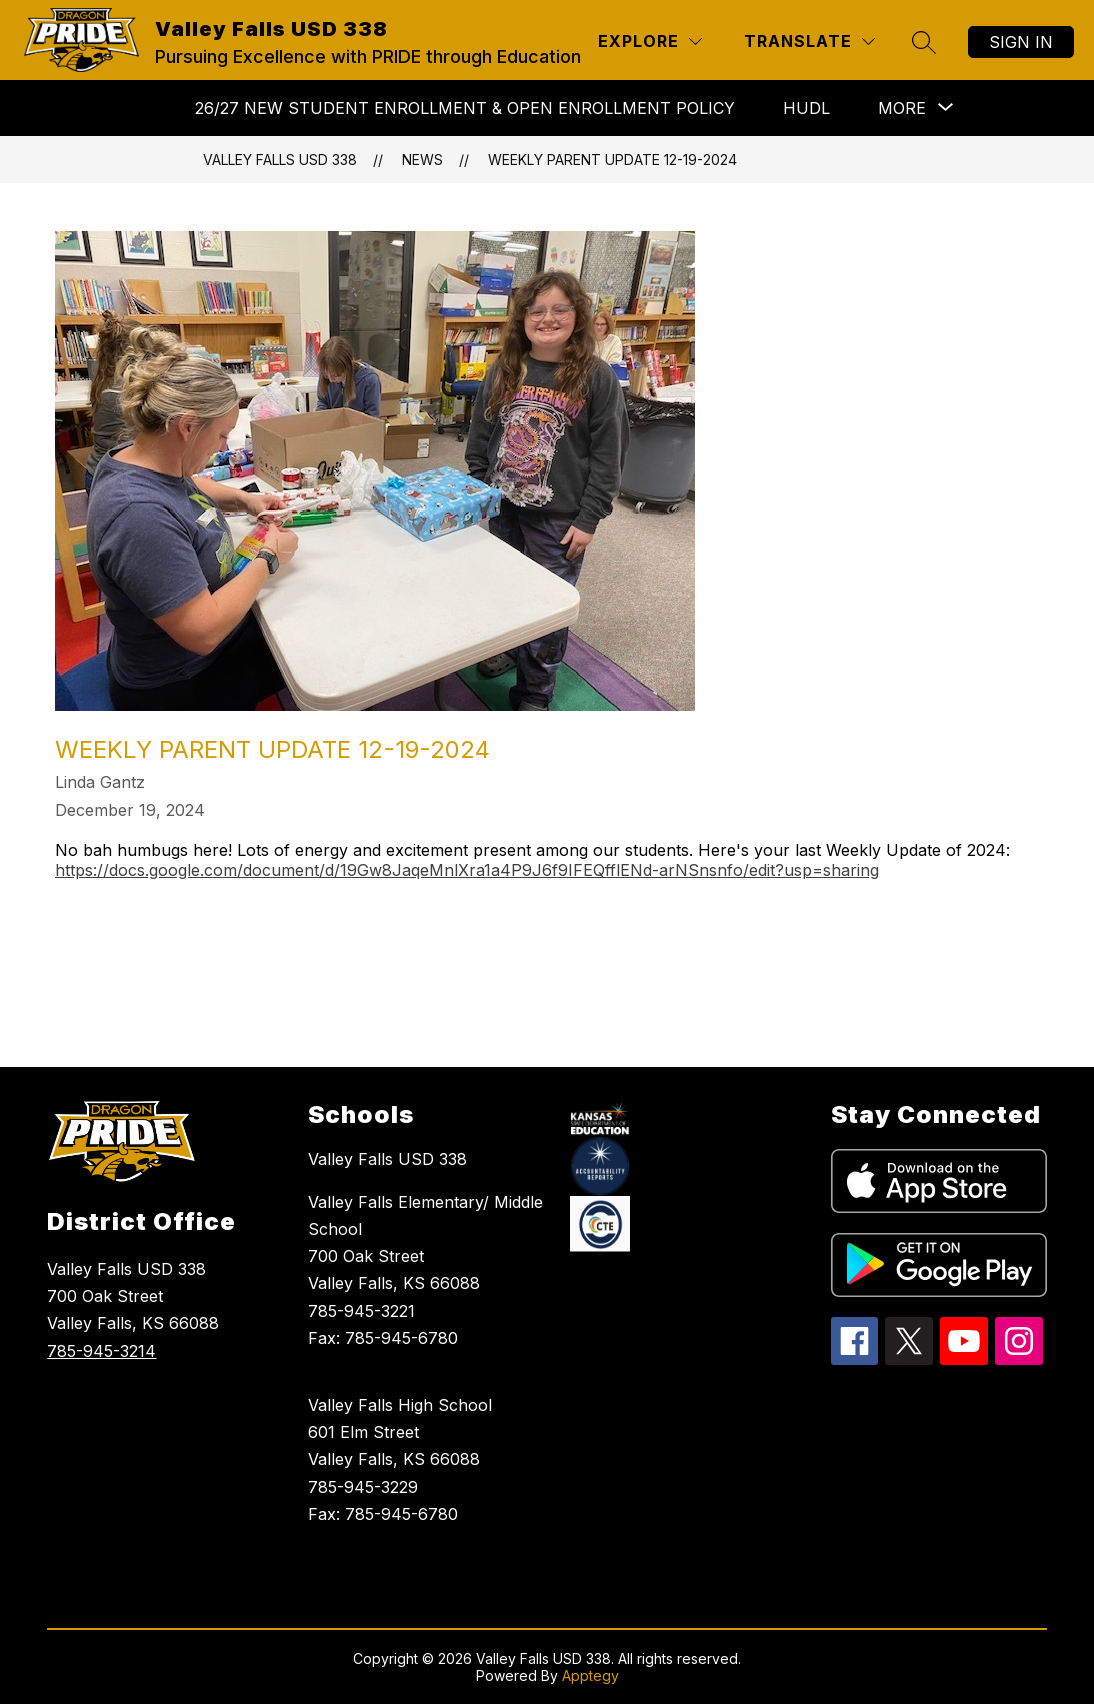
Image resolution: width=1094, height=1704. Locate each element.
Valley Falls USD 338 (280, 159)
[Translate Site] (809, 41)
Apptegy (590, 1675)
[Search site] (924, 42)
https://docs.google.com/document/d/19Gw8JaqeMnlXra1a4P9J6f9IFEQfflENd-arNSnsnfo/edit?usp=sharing (467, 870)
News (422, 159)
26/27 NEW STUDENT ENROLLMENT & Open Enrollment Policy (465, 108)
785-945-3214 (101, 1351)
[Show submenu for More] (902, 108)
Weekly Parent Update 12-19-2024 (612, 159)
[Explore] (650, 41)
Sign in (1021, 42)
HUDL (806, 108)
